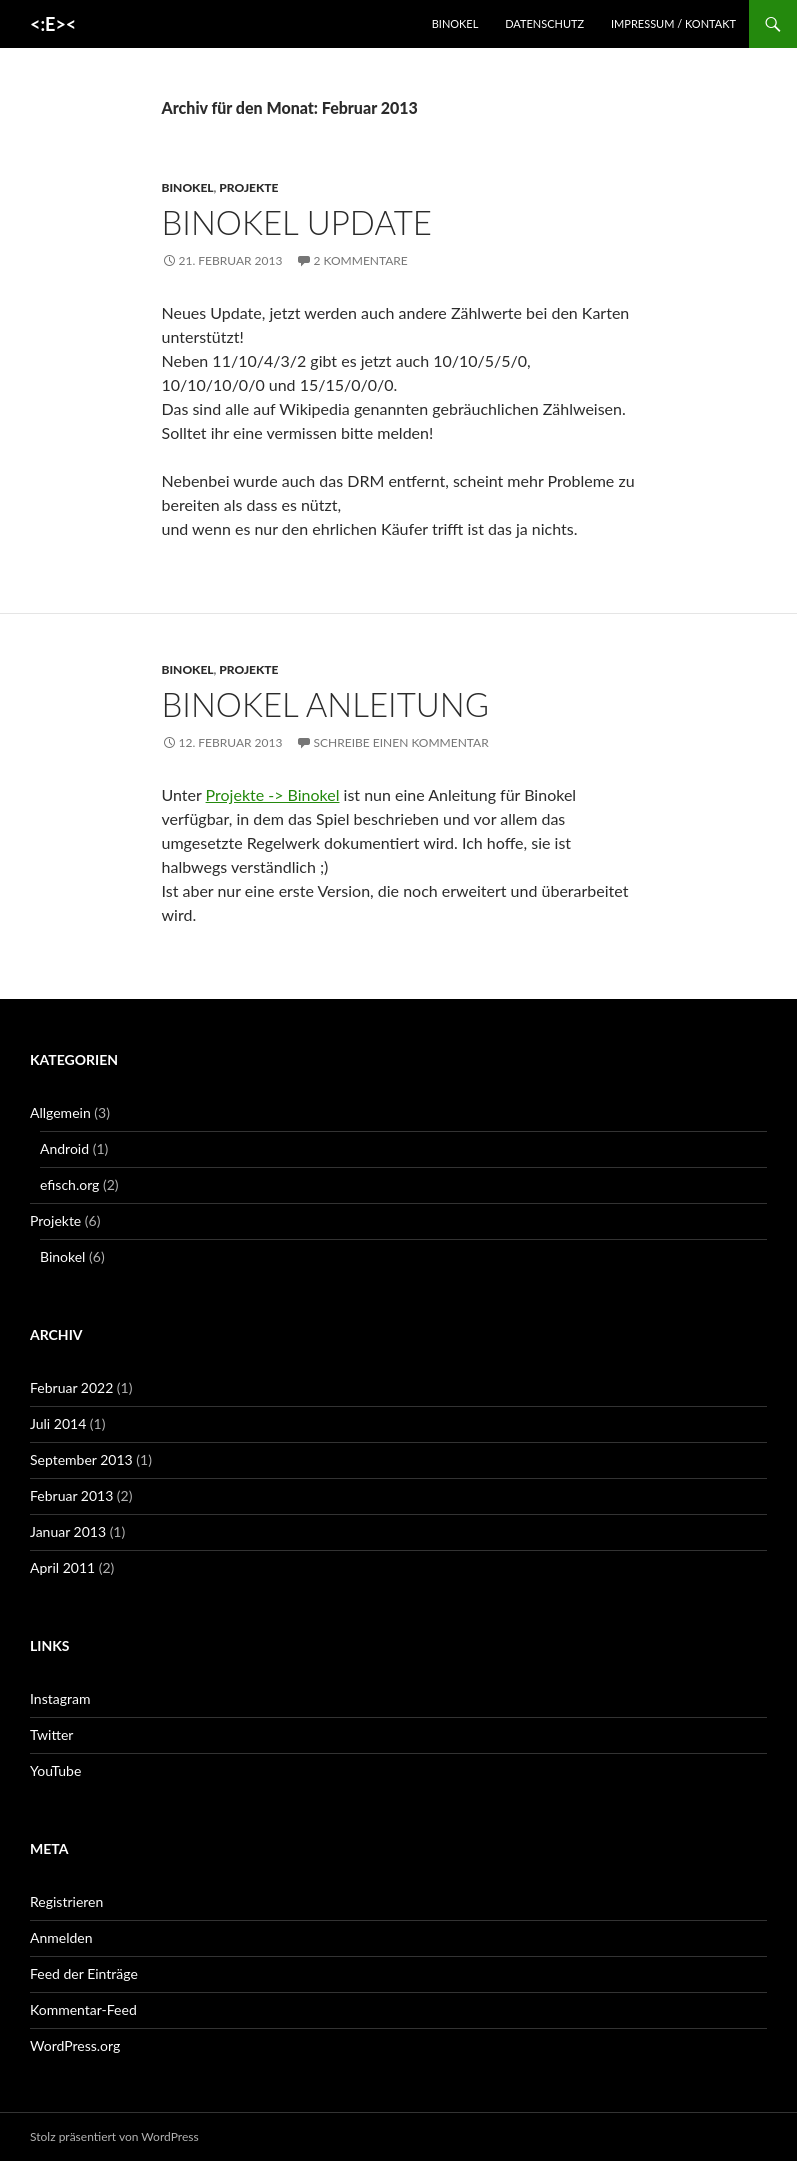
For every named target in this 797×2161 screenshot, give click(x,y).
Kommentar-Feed (83, 2009)
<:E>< (53, 24)
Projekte (248, 187)
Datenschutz (544, 23)
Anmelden (61, 1937)
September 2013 (81, 1459)
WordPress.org (75, 2045)
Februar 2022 (71, 1387)
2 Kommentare (361, 260)
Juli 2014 (58, 1423)
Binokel (455, 23)
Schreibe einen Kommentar (401, 742)
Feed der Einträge (84, 1973)
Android (64, 1148)
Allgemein (60, 1112)
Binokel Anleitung (325, 704)
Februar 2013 (71, 1495)
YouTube (55, 1770)
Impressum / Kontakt (673, 23)
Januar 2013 (68, 1531)
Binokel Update (297, 222)
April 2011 (62, 1567)
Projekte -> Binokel (273, 794)
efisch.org (69, 1184)
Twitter (51, 1734)
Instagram (60, 1698)
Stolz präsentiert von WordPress (114, 2136)
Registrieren (66, 1901)
